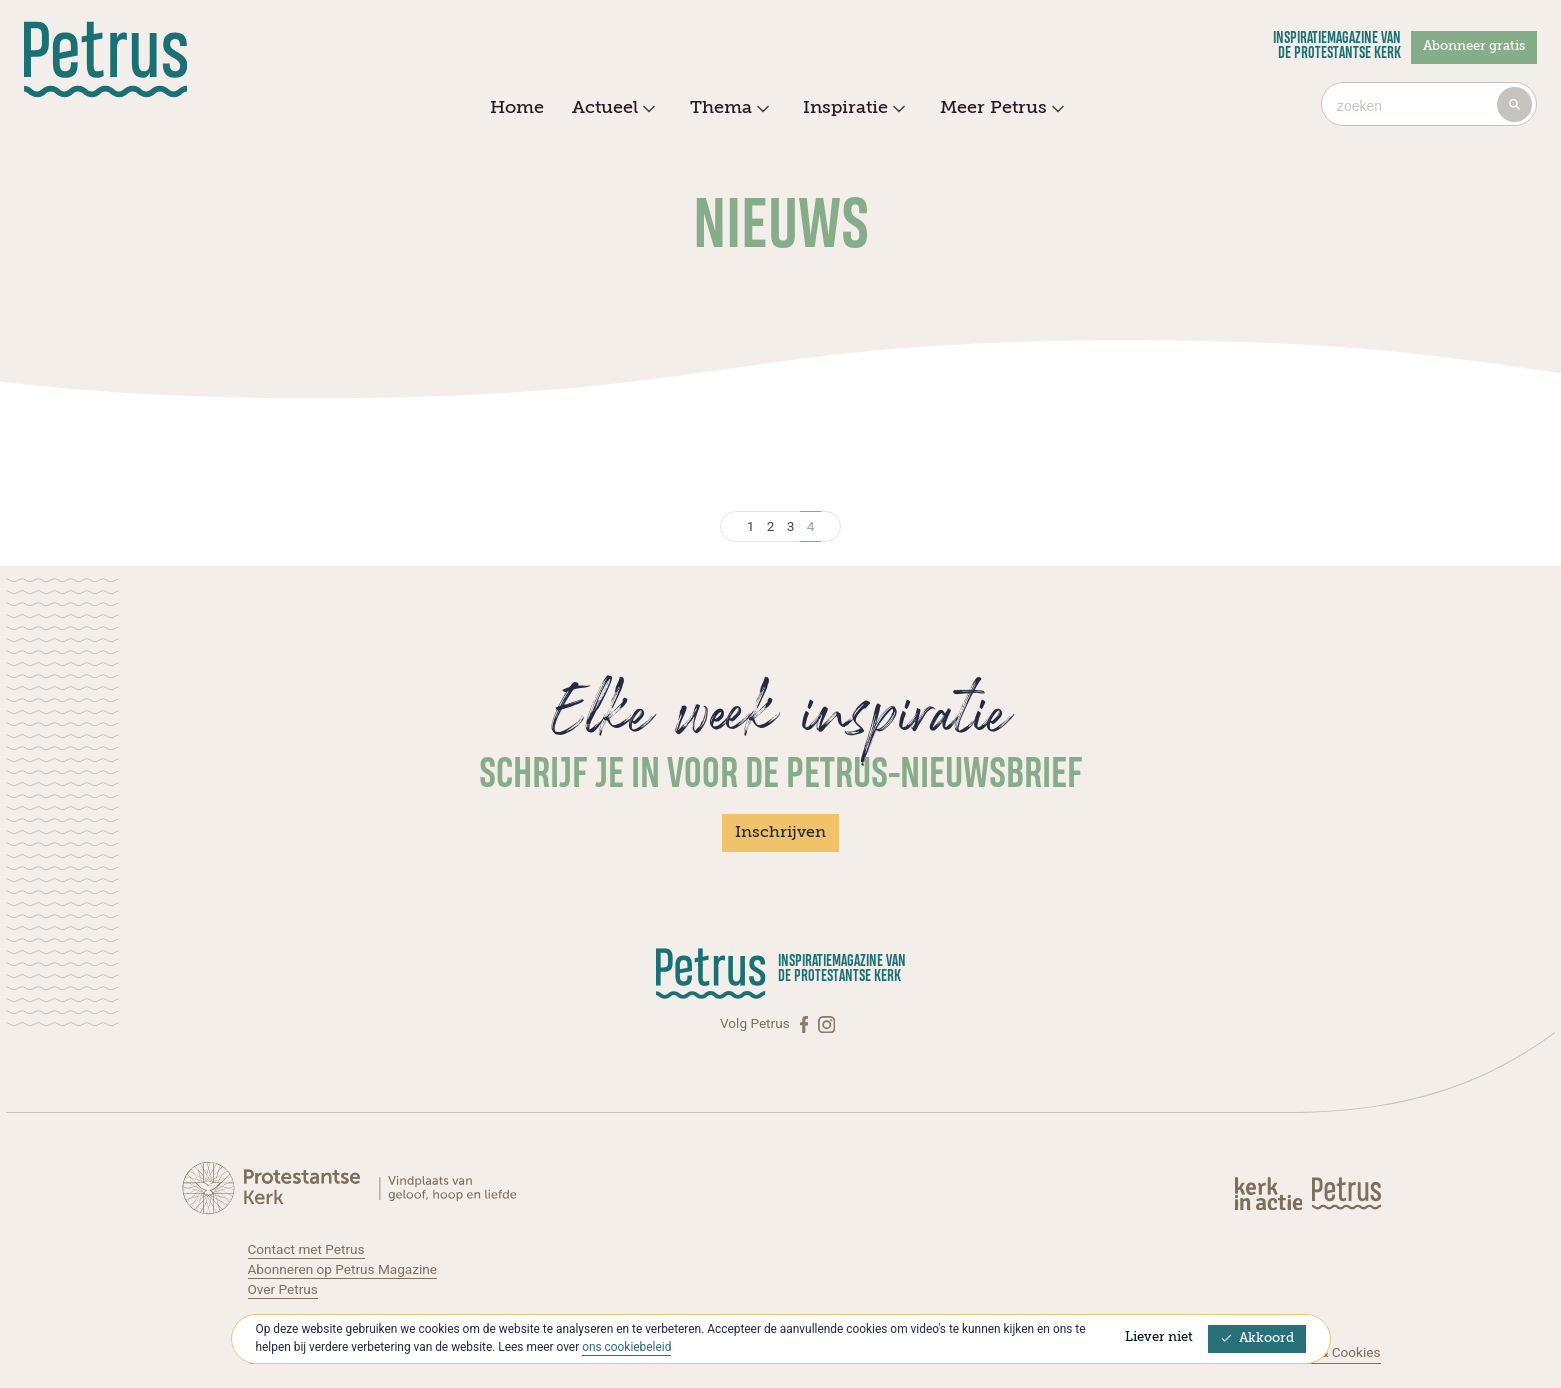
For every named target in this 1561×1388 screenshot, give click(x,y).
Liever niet (1159, 1337)
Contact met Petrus (306, 1249)
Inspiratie (851, 109)
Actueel (611, 109)
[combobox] (1429, 104)
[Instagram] (826, 1023)
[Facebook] (806, 1023)
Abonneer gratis (1474, 46)
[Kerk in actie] (1270, 1192)
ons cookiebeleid (626, 1347)
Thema (727, 109)
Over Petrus (283, 1289)
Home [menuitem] (517, 108)
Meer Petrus (999, 109)
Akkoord (1257, 1338)
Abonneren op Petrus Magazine (343, 1269)
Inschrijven (780, 833)
